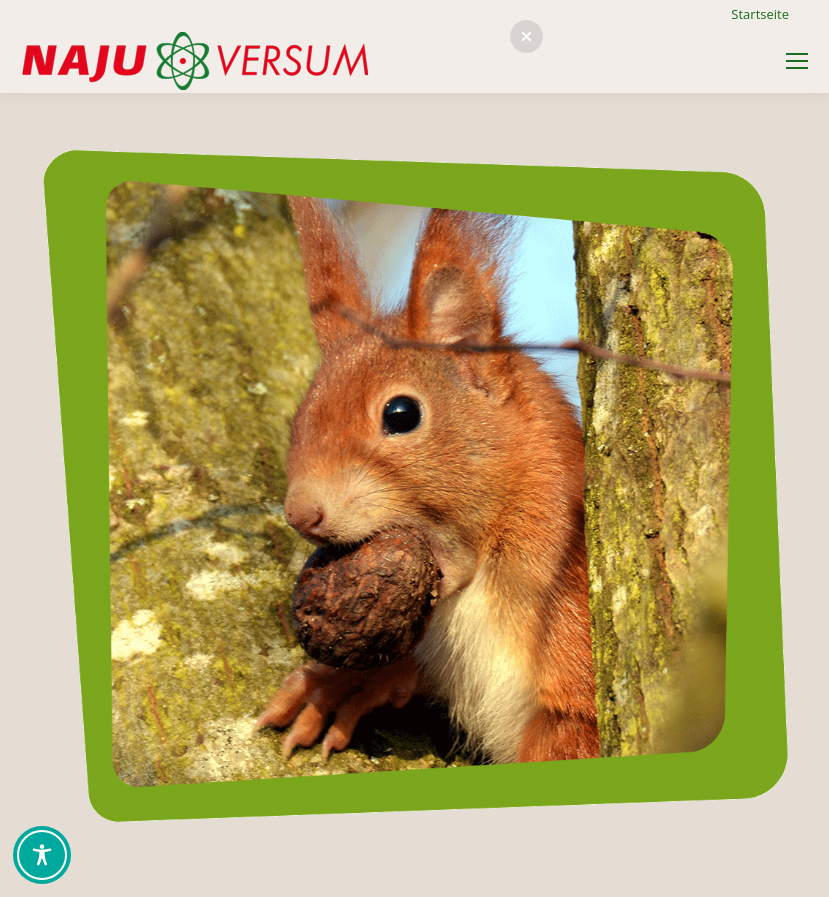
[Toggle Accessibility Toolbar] (42, 855)
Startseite (760, 14)
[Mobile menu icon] (797, 61)
